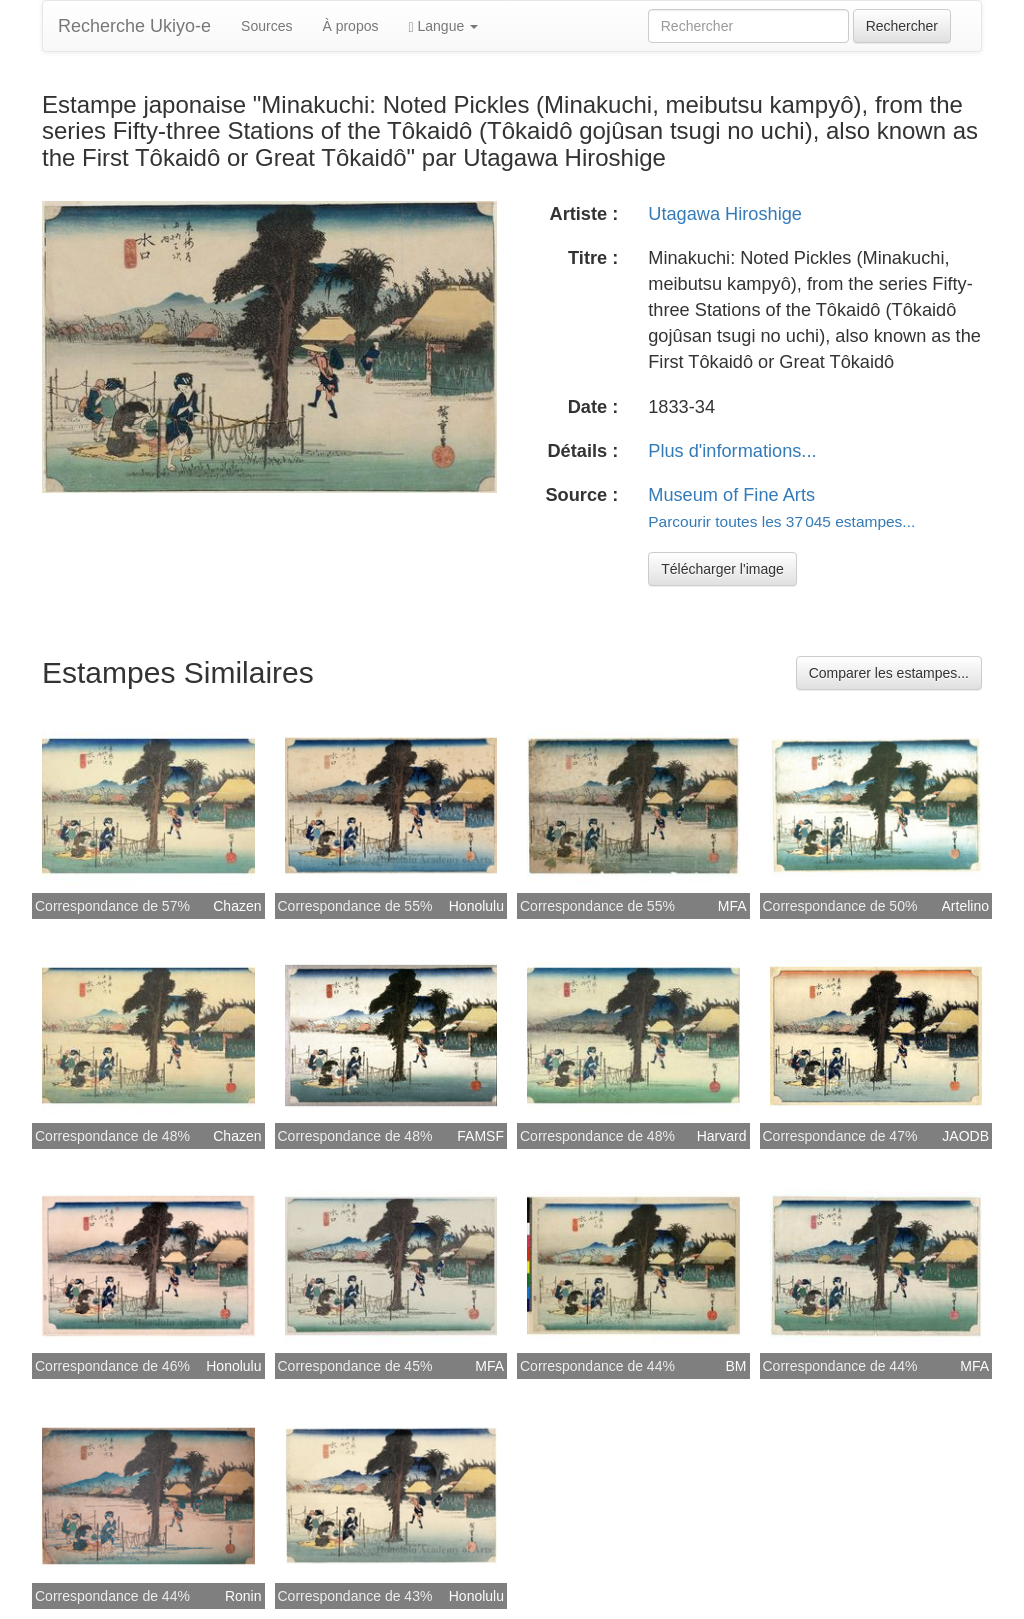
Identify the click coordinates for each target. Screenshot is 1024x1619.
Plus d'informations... (732, 451)
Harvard (722, 1136)
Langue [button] (443, 26)
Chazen (237, 906)
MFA (732, 906)
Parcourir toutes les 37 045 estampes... (781, 521)
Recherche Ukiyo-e (134, 26)
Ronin (243, 1596)
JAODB (965, 1136)
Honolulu (476, 906)
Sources (266, 26)
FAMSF (480, 1136)
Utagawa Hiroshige (725, 214)
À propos (350, 26)
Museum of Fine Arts (731, 495)
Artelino (965, 906)
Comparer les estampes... (889, 673)
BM (736, 1366)
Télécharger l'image (722, 569)
